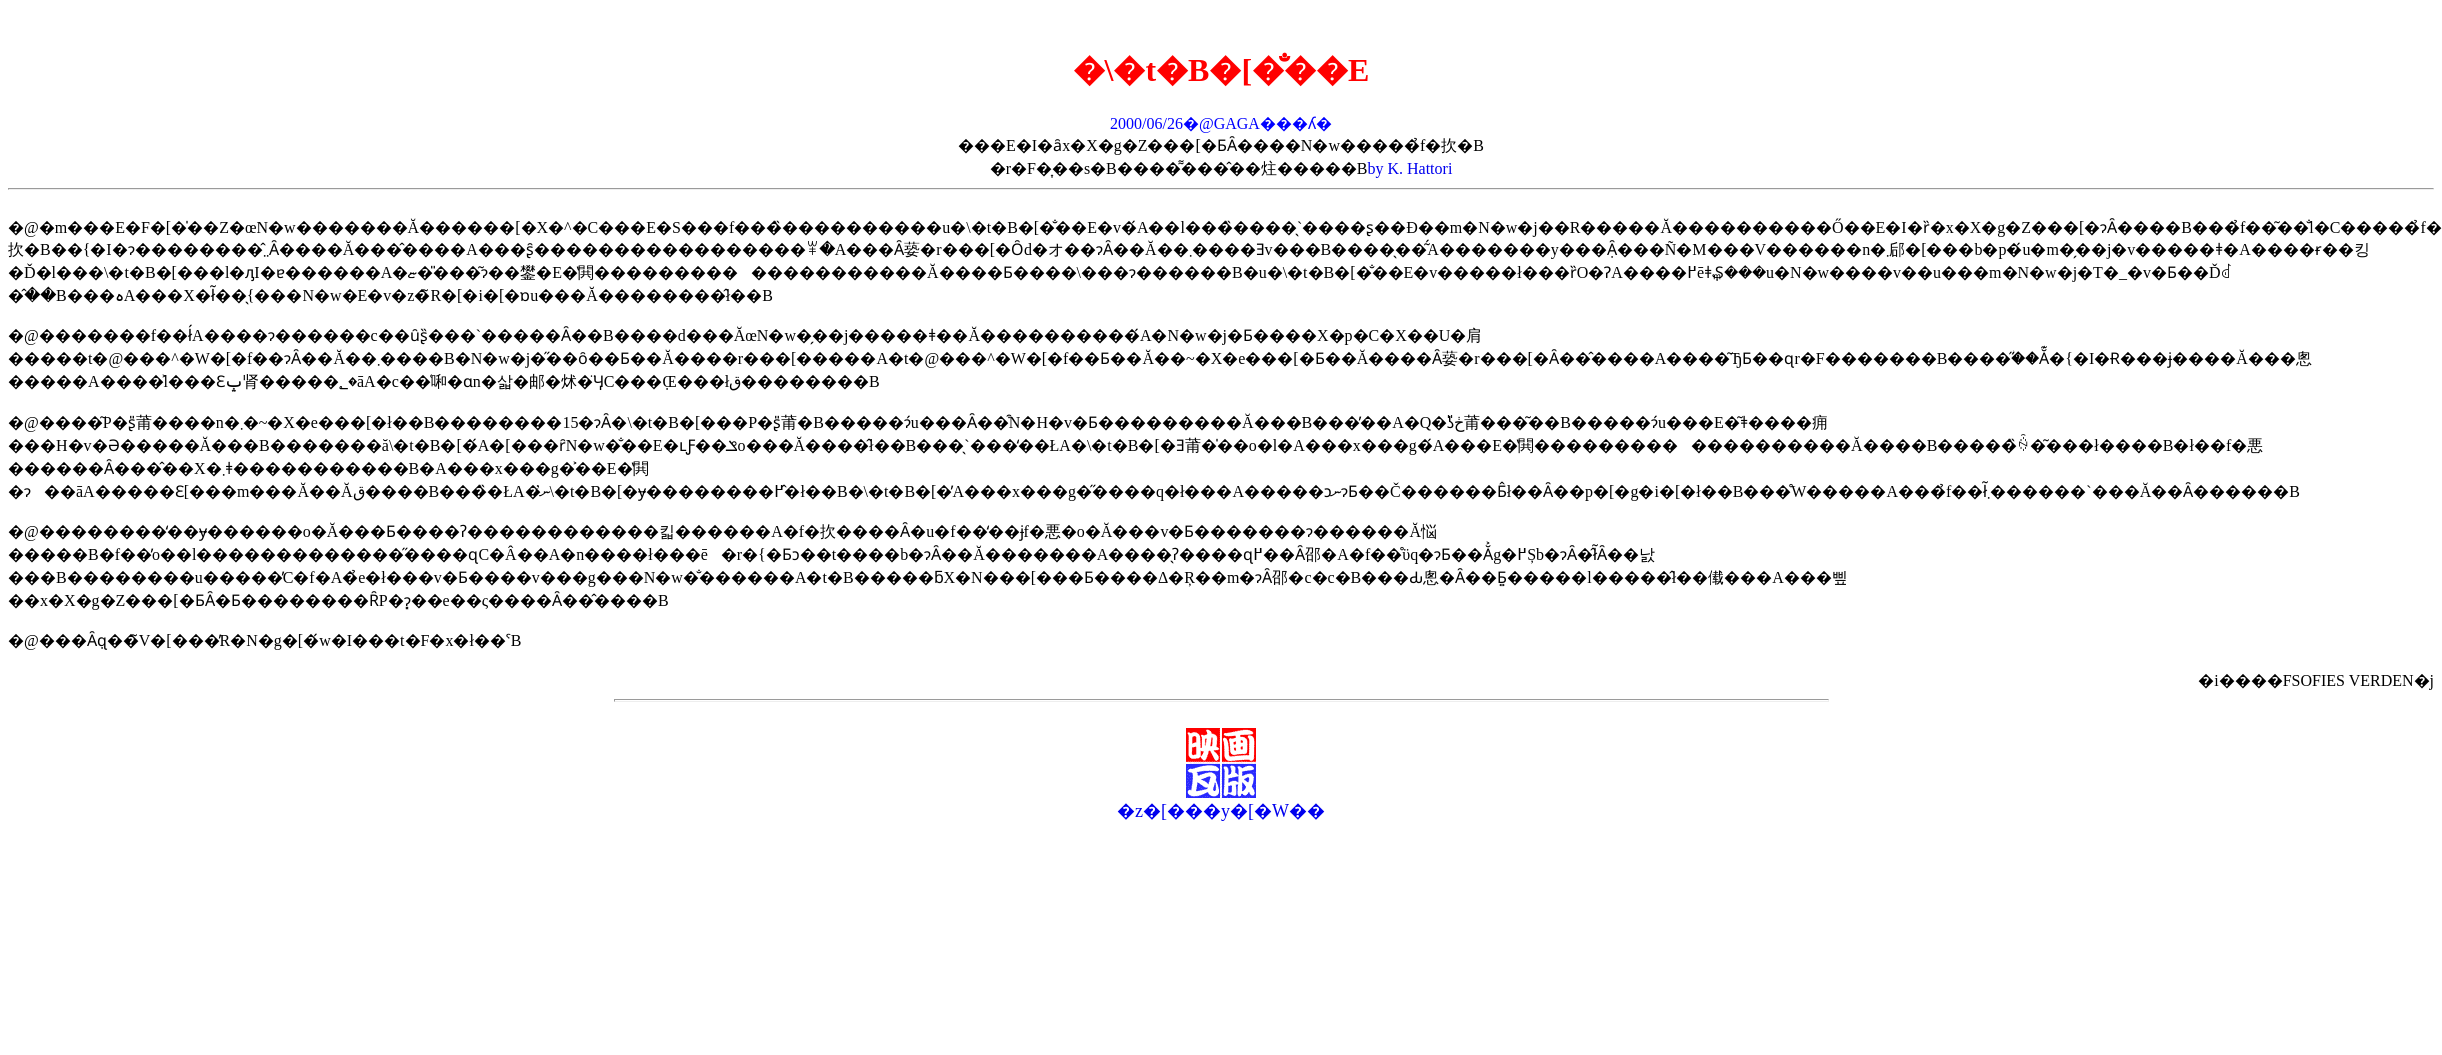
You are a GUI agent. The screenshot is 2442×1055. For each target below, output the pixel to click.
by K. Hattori (1409, 168)
